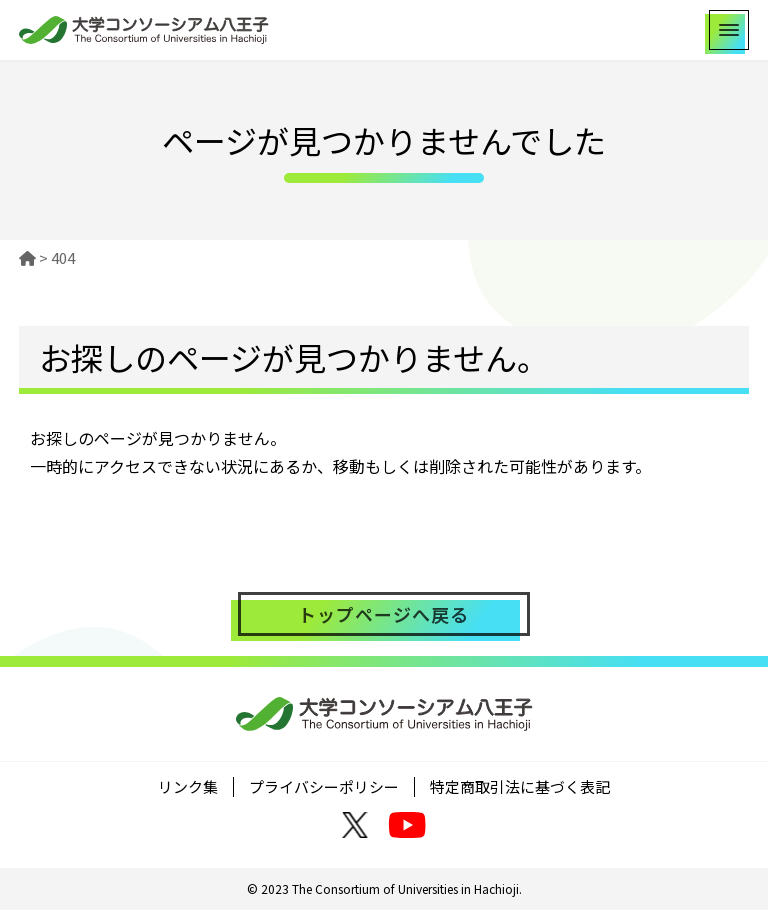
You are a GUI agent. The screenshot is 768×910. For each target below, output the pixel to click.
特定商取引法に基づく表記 (520, 786)
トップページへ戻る (383, 614)
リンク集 (188, 786)
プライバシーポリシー (324, 786)
